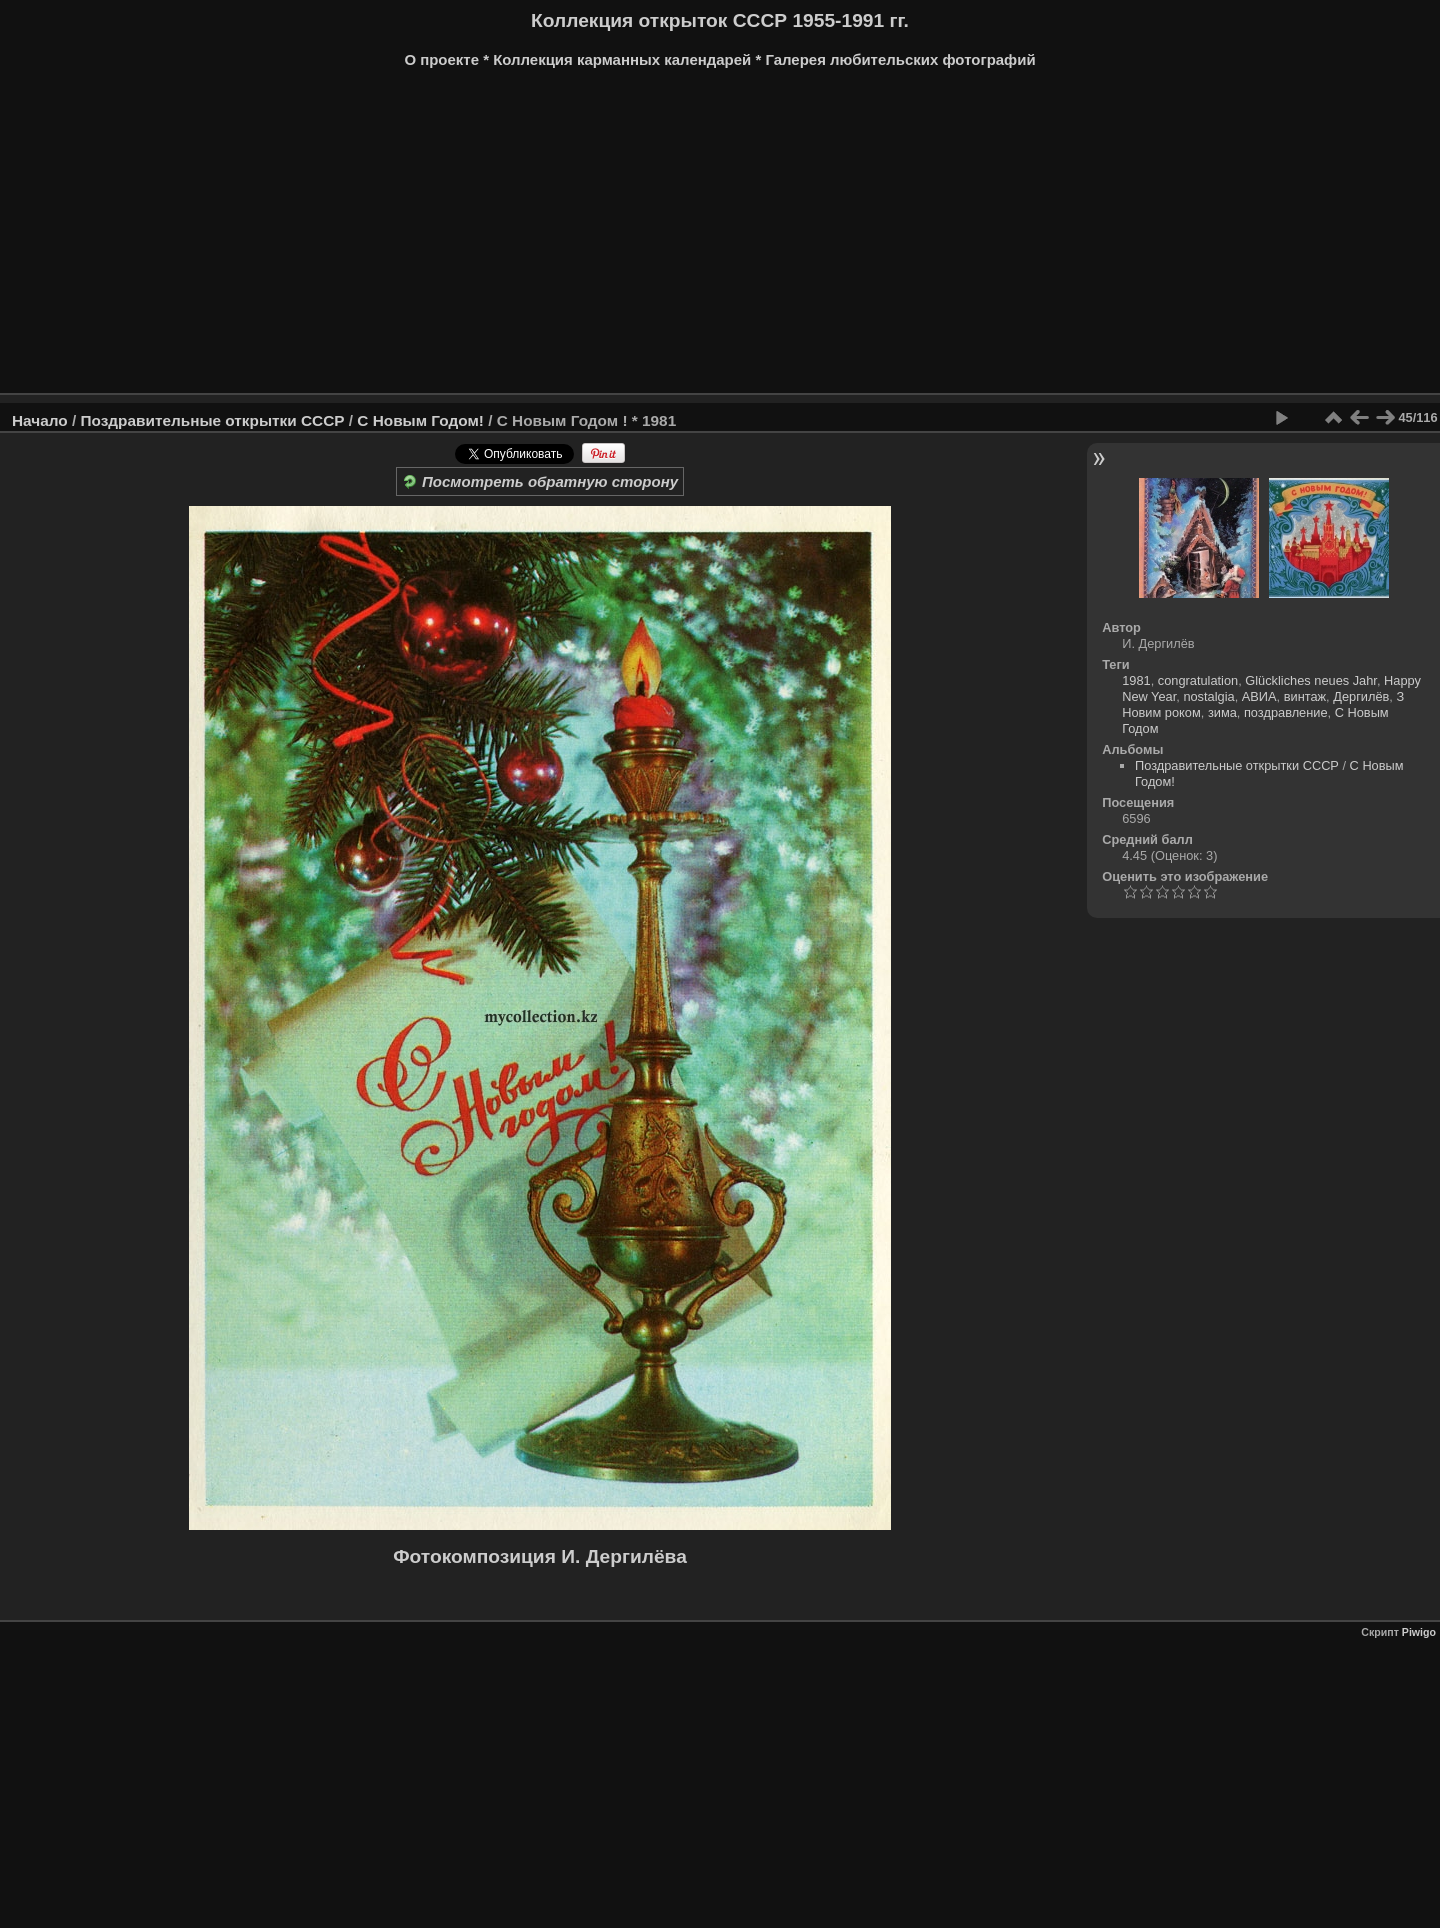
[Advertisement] (720, 238)
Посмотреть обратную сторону (540, 481)
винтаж (1305, 696)
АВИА (1259, 696)
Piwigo (1419, 1632)
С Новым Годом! (420, 420)
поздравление (1286, 712)
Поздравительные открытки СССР (212, 420)
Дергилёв (1361, 696)
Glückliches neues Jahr (1311, 680)
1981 (1136, 680)
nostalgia (1208, 696)
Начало (40, 420)
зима (1222, 712)
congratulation (1198, 680)
